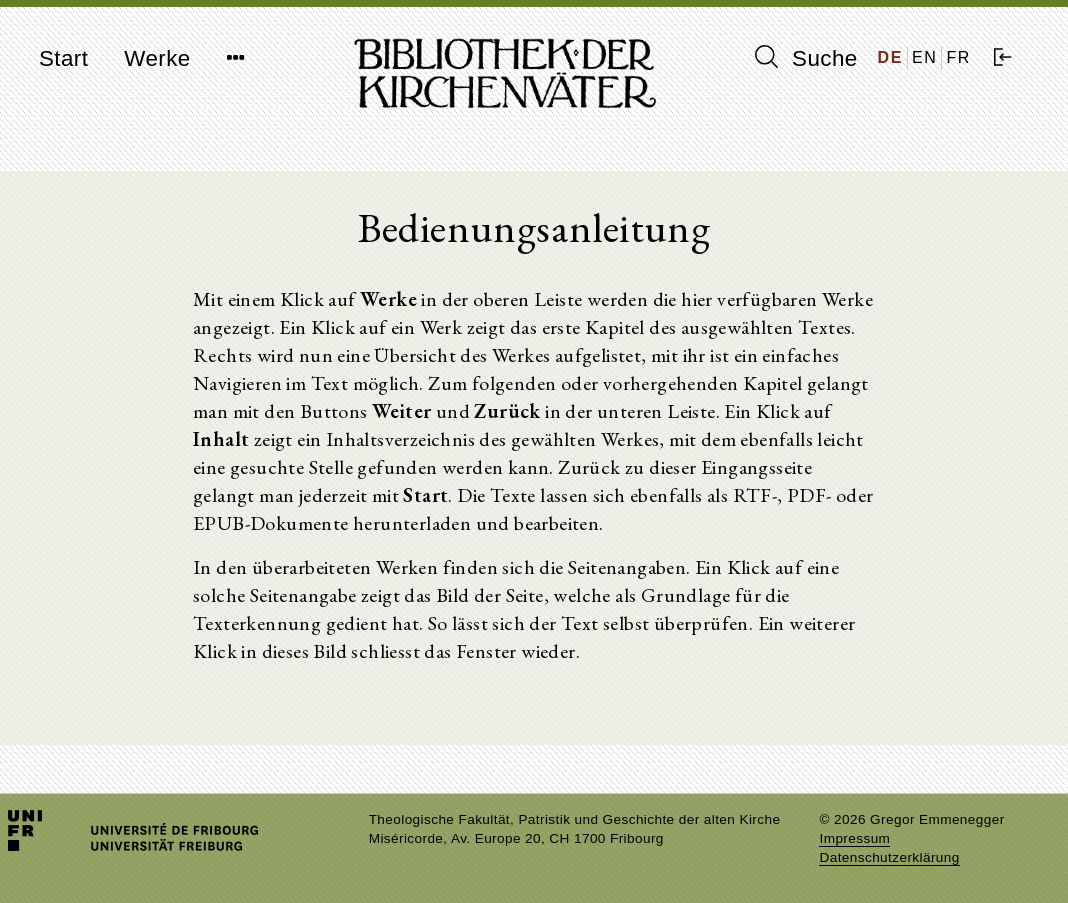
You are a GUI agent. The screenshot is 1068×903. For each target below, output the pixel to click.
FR (958, 57)
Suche (806, 58)
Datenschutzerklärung (889, 857)
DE (890, 57)
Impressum (854, 838)
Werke (157, 58)
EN (924, 57)
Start (63, 58)
